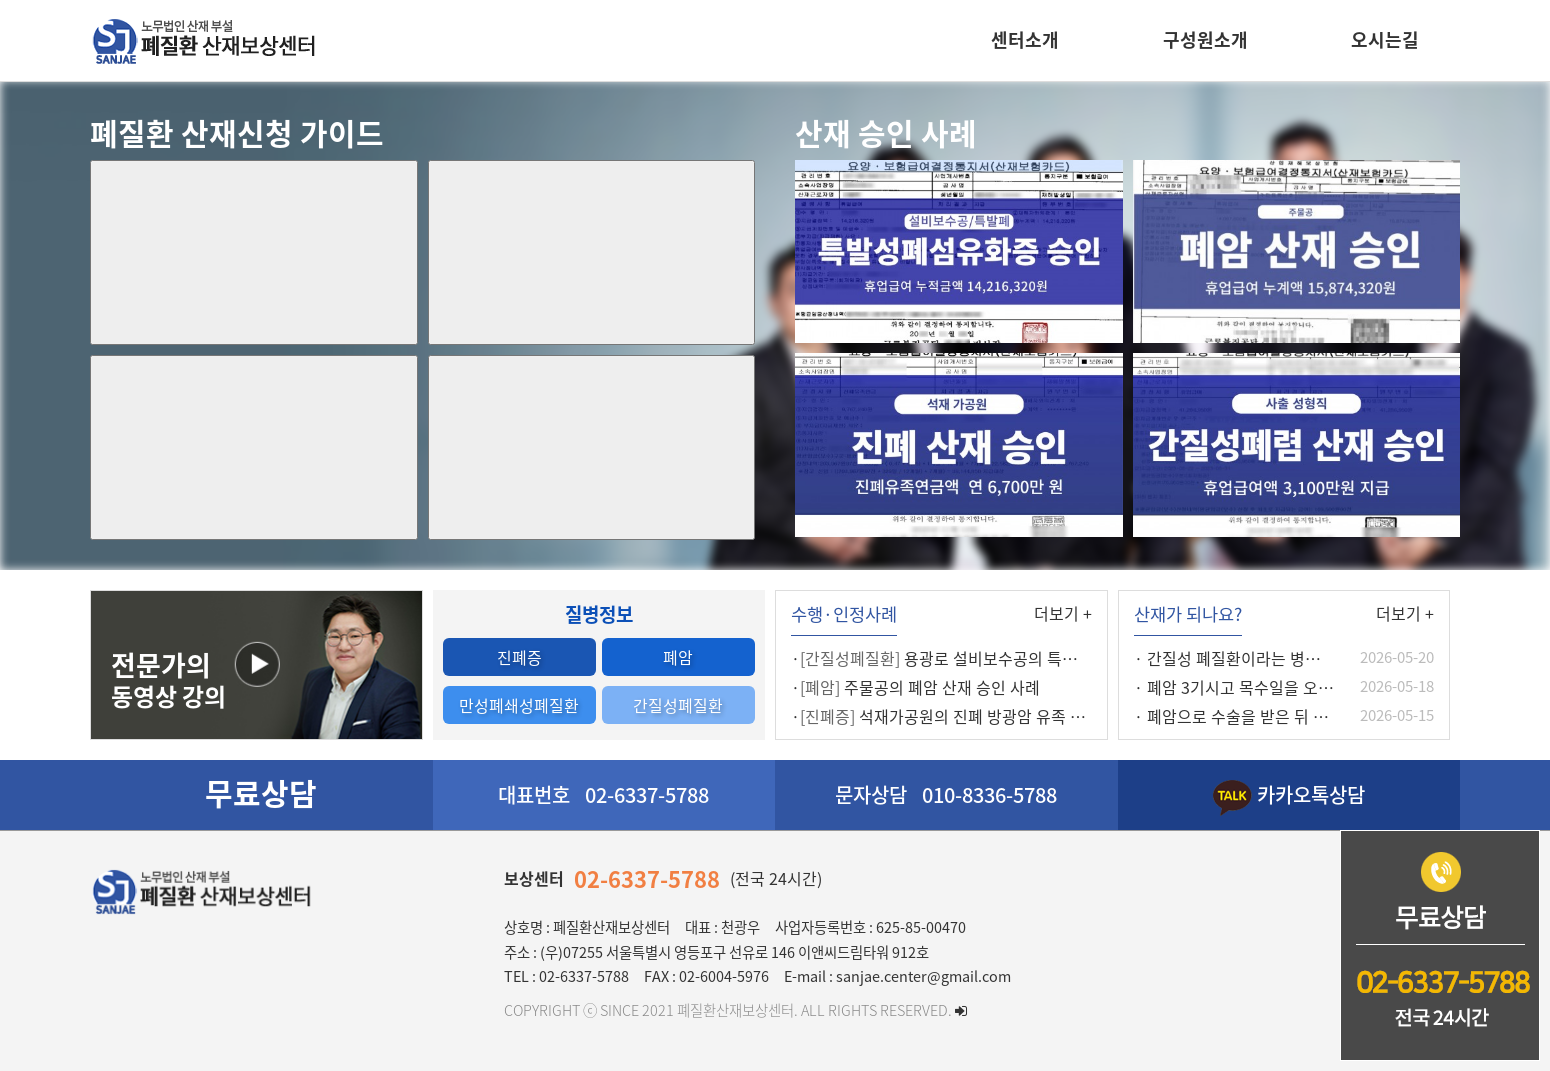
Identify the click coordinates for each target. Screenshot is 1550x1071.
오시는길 (1385, 39)
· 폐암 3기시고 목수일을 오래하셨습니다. (1273, 687)
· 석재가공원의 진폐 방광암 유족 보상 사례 (962, 716)
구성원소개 (1205, 39)
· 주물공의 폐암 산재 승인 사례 (915, 687)
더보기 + (1063, 613)
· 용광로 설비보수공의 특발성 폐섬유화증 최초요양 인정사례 (1045, 658)
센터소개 (1025, 39)
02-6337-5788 (647, 878)
